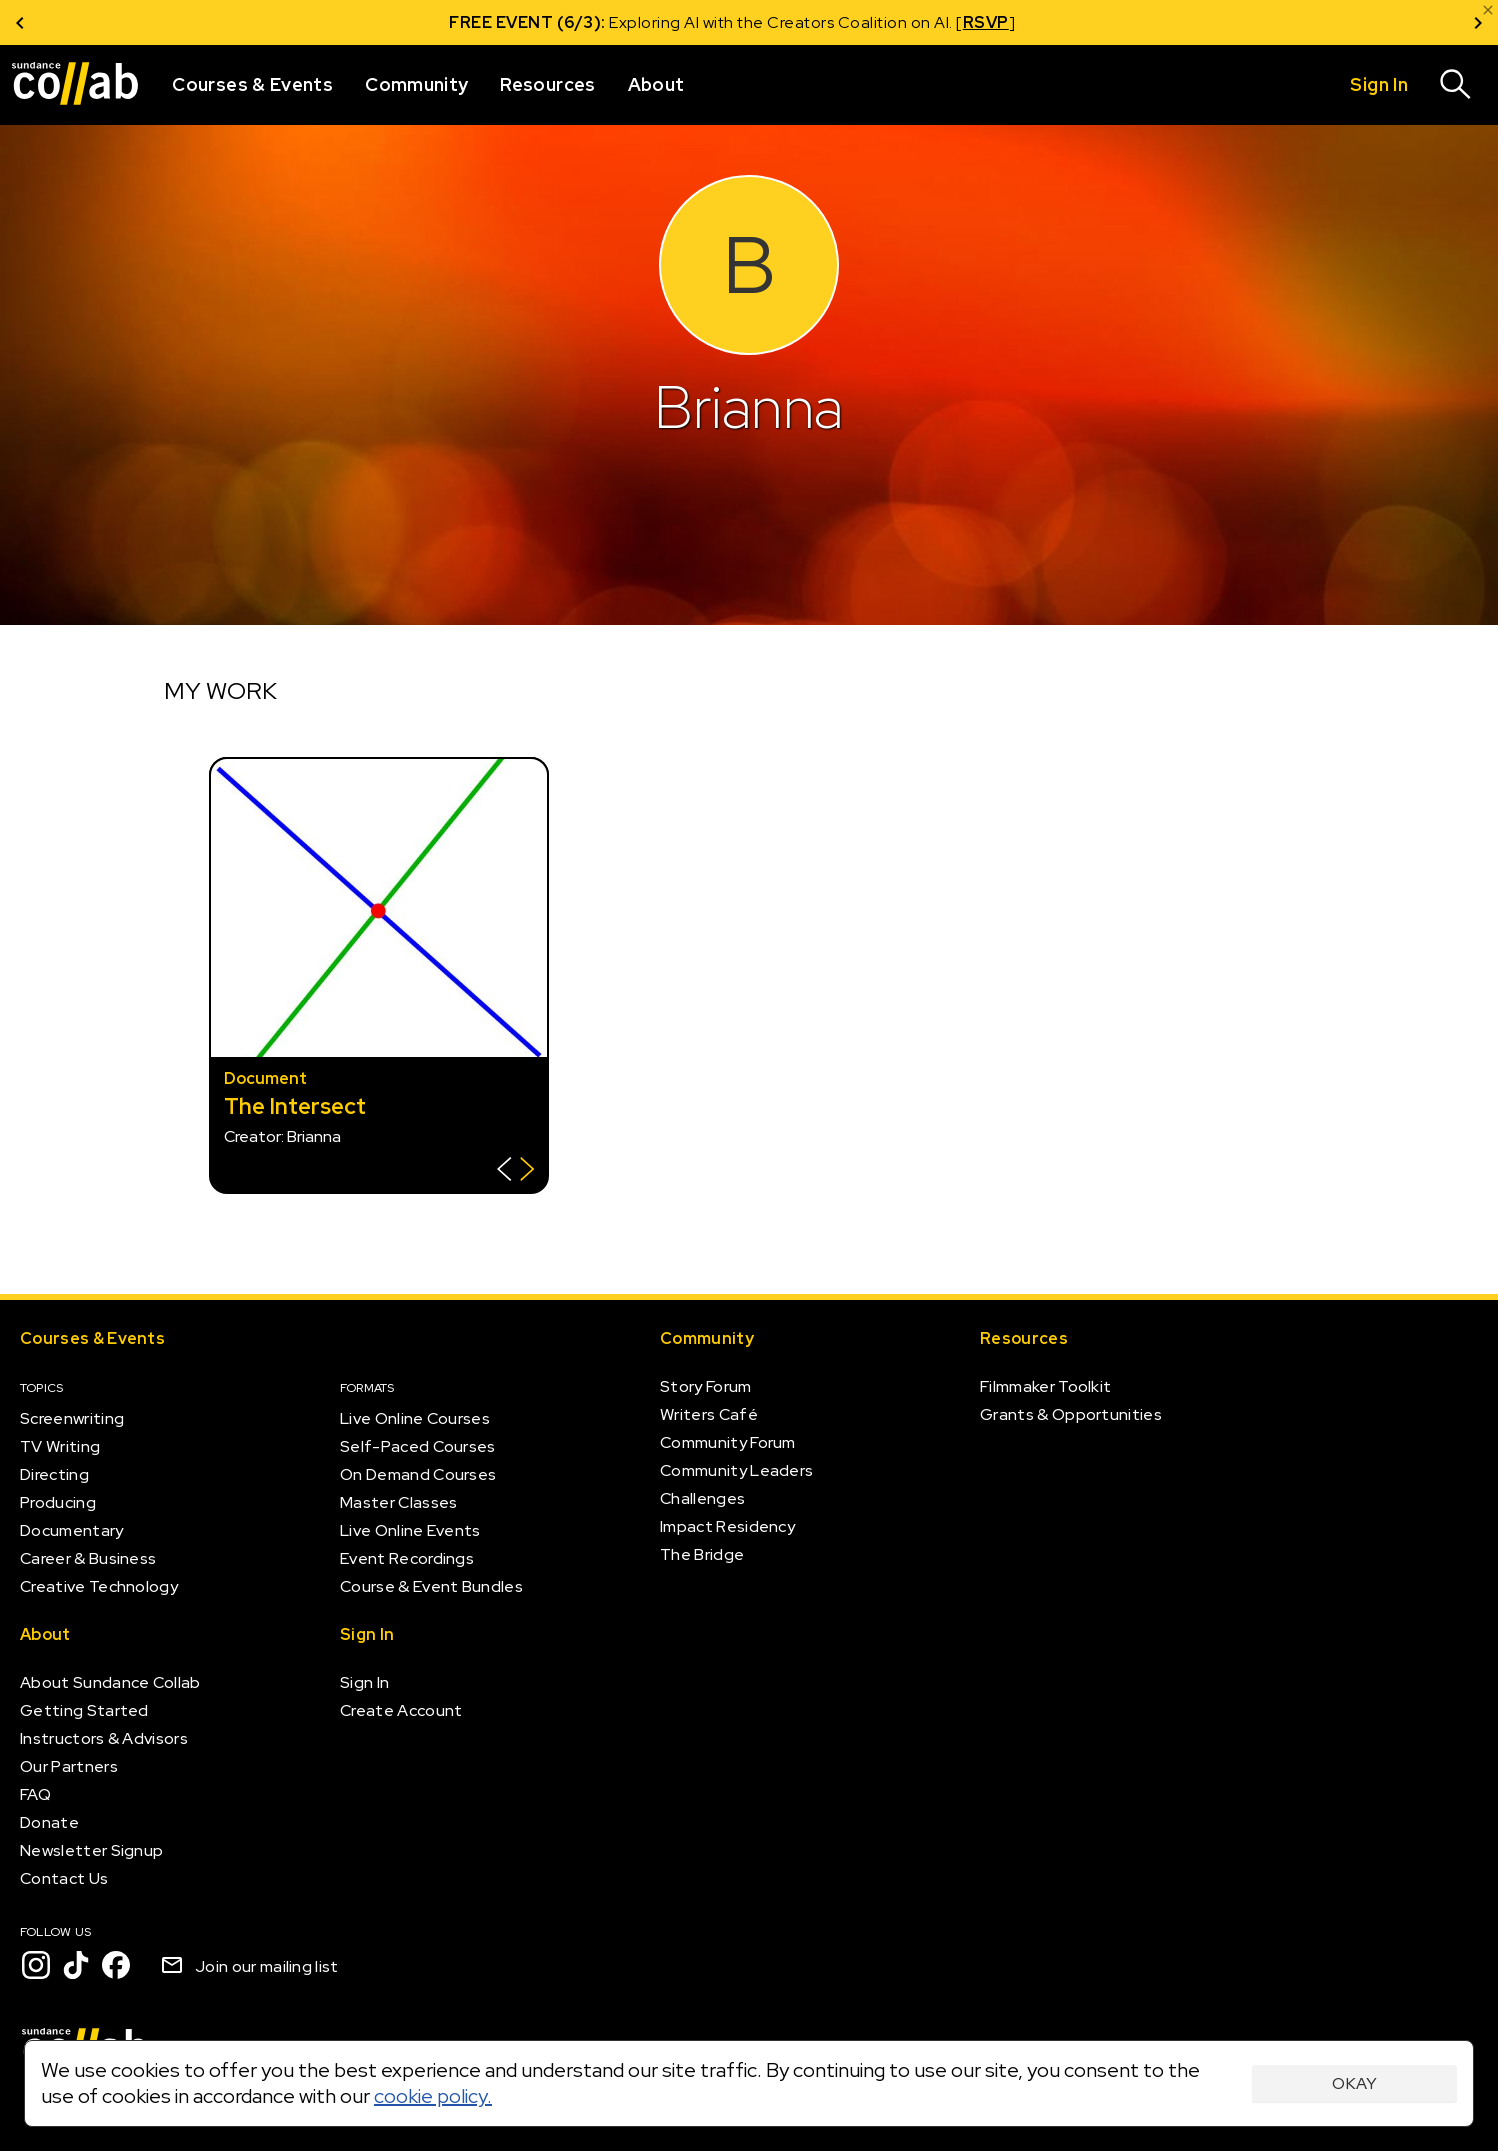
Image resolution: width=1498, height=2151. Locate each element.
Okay (1354, 2083)
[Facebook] (116, 1965)
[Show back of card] (515, 1171)
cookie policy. (433, 2096)
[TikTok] (76, 1965)
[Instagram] (36, 1965)
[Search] (1456, 85)
